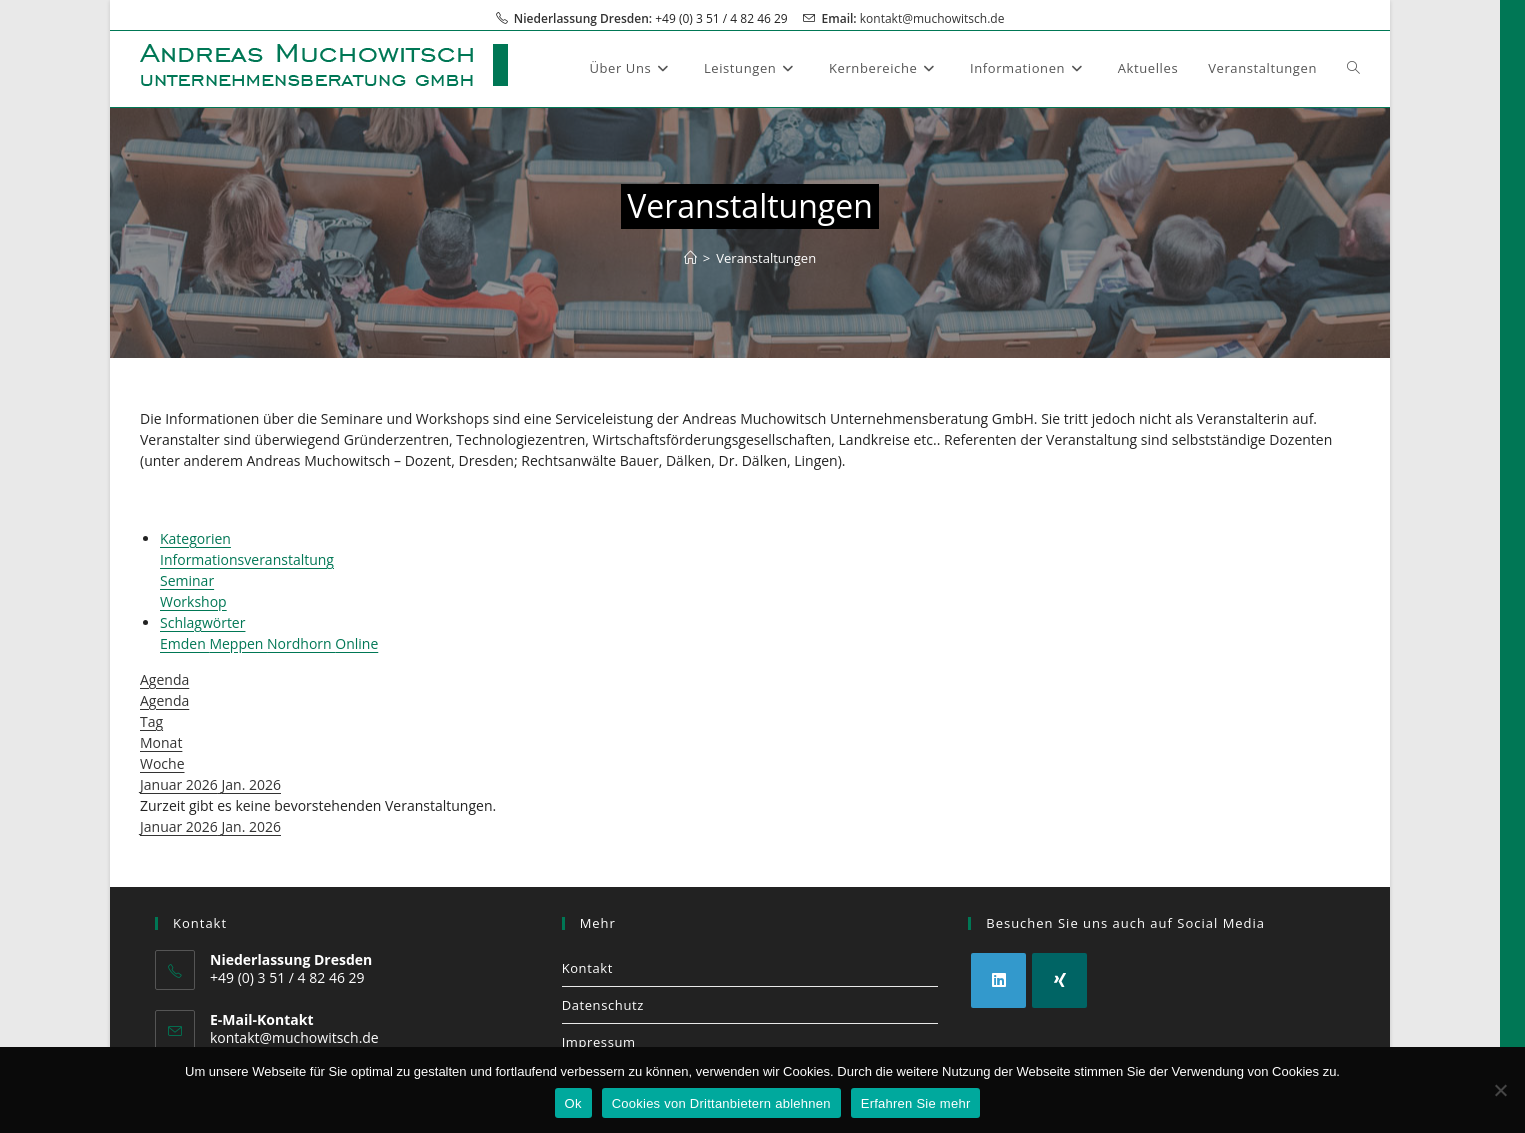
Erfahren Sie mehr (916, 1103)
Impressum (599, 1042)
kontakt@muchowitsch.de (932, 18)
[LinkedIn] (998, 980)
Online (356, 643)
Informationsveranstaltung (247, 559)
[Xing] (1059, 980)
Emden (184, 643)
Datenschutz (603, 1005)
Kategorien (195, 538)
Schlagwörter (202, 622)
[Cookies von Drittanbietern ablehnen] (1500, 1090)
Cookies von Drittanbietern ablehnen (721, 1103)
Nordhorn (301, 643)
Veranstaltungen (766, 258)
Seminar (187, 580)
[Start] (690, 258)
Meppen (238, 643)
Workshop (193, 601)
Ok (573, 1103)
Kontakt (587, 968)
